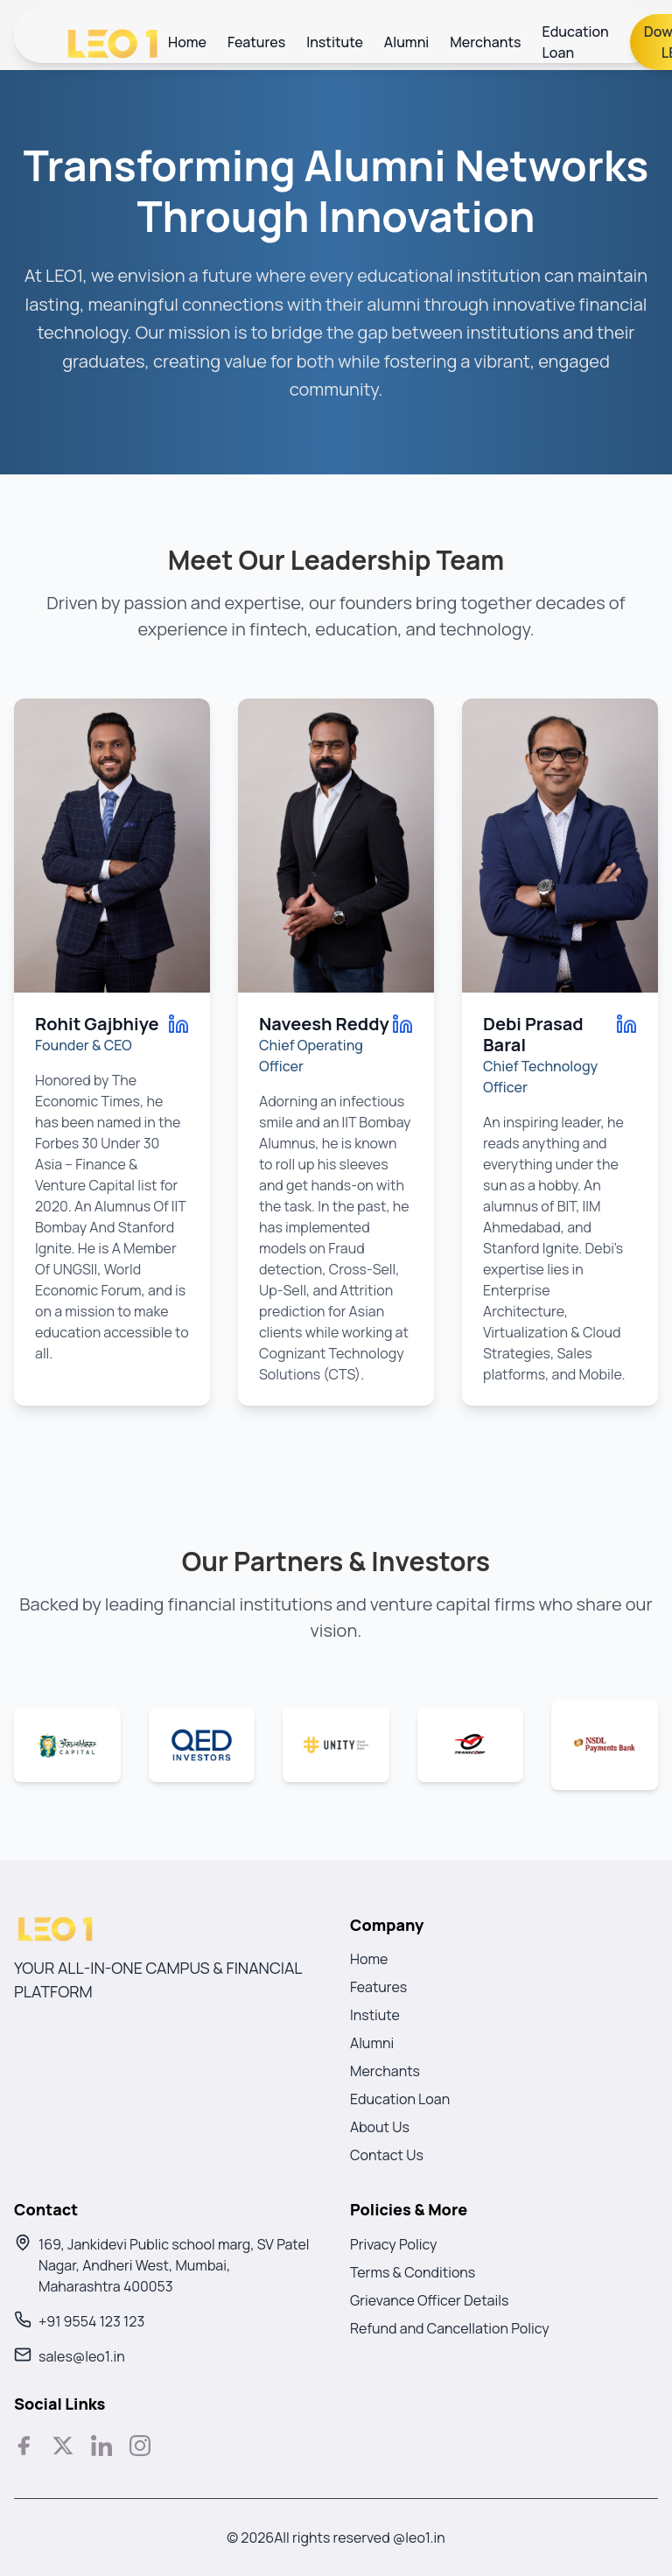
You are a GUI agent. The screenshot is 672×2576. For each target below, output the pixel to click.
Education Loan (575, 42)
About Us (380, 2127)
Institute (334, 42)
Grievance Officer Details (429, 2300)
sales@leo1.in (81, 2356)
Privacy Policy (393, 2244)
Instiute (375, 2015)
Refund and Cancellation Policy (450, 2328)
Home (187, 42)
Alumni (407, 42)
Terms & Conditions (412, 2272)
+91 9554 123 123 (91, 2321)
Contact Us (387, 2155)
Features (256, 42)
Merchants (485, 42)
